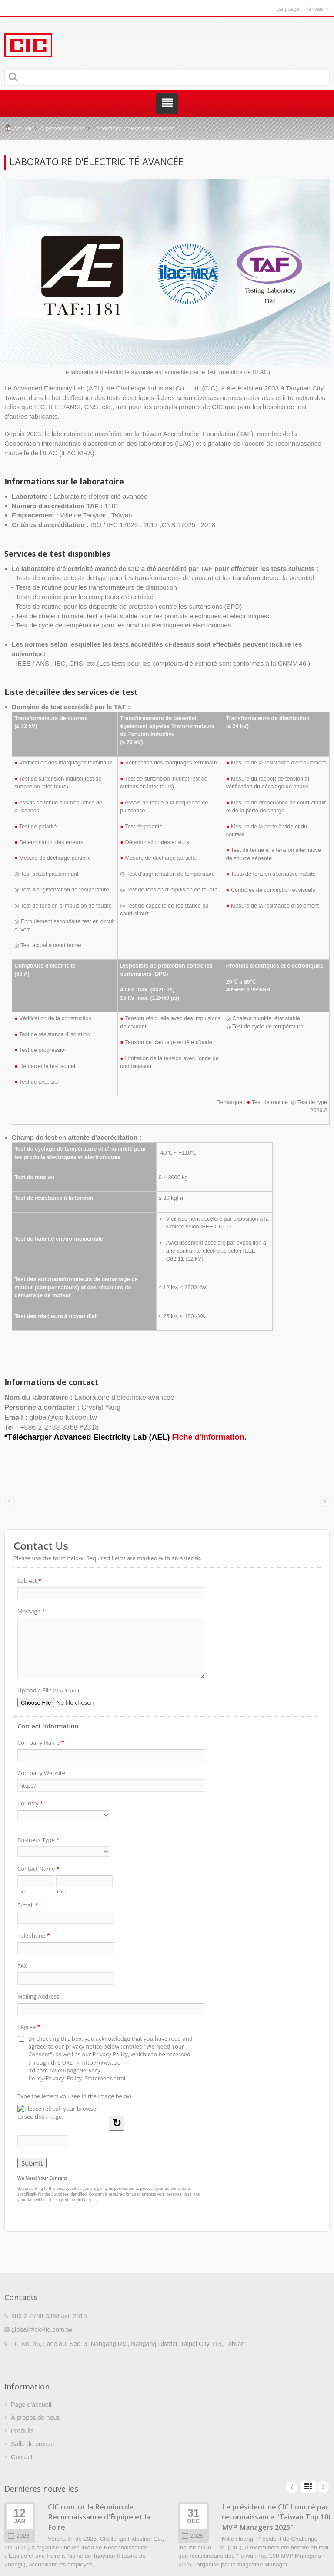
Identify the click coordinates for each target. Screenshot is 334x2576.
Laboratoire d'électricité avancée (133, 128)
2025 (192, 2536)
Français (314, 9)
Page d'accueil (31, 2404)
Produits (22, 2430)
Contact (22, 2456)
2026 (18, 2536)
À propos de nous (62, 128)
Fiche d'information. (209, 1437)
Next (323, 2486)
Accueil (22, 128)
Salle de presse (32, 2443)
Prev (291, 2486)
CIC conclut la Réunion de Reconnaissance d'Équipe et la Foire (99, 2517)
